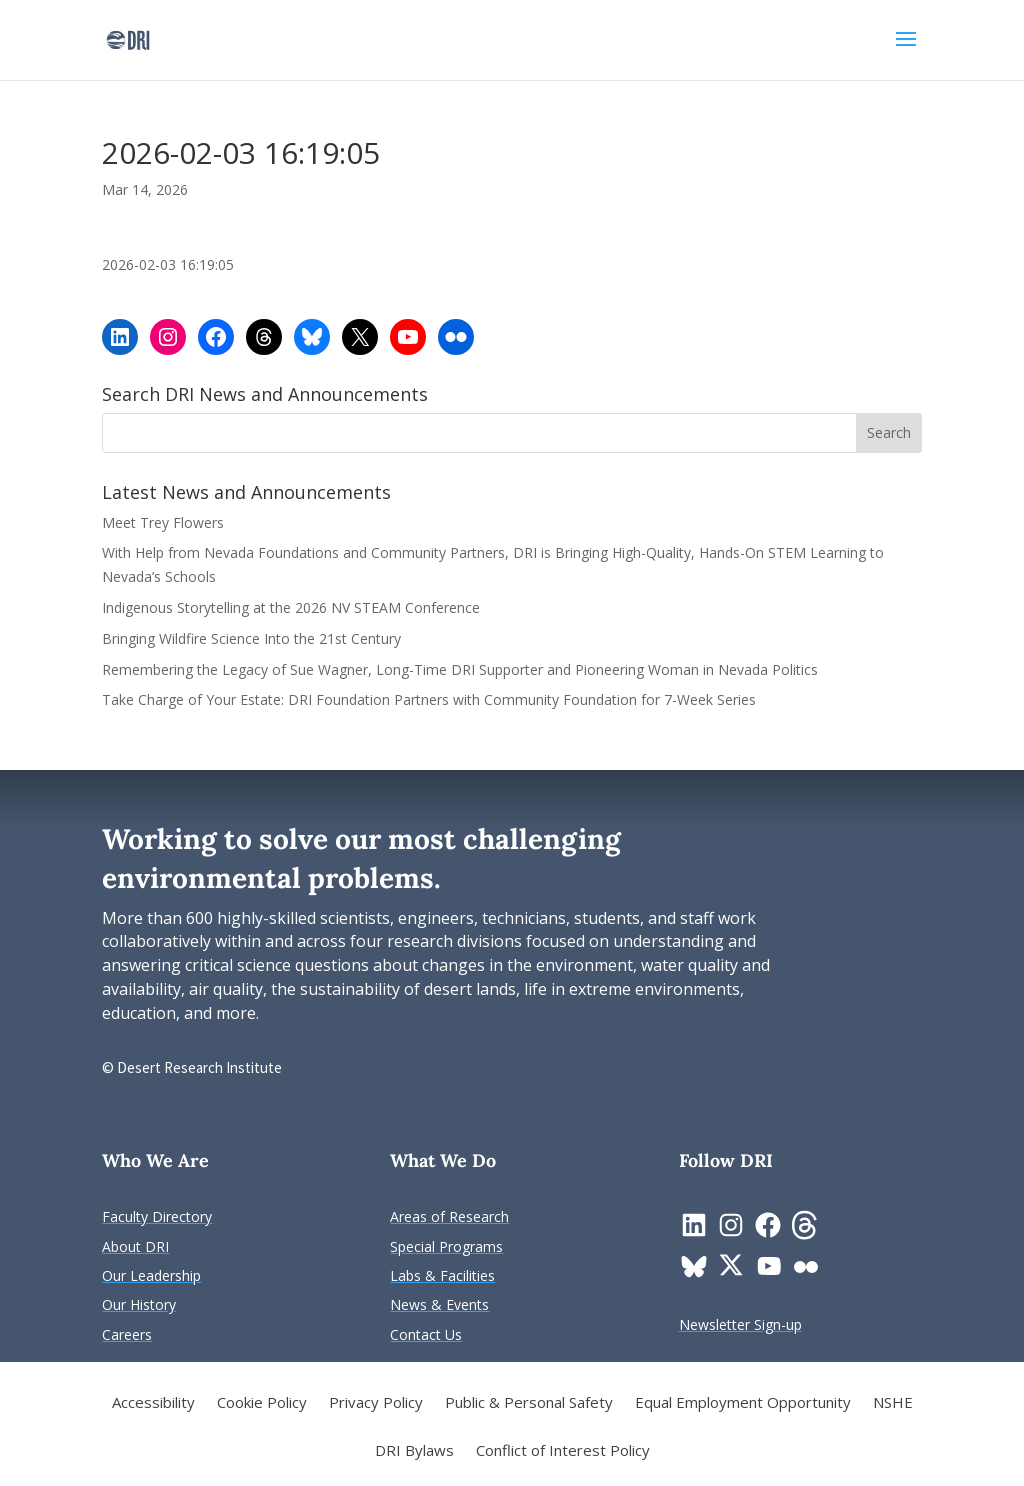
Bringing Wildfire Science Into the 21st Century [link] (253, 638)
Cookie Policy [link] (262, 1403)
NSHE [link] (893, 1403)
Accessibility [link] (153, 1403)
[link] (127, 38)
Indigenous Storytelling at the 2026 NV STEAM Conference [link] (291, 607)
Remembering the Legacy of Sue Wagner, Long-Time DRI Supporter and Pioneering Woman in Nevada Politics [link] (460, 669)
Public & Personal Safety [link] (529, 1403)
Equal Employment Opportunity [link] (743, 1403)
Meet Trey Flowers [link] (163, 522)
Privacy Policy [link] (376, 1403)
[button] (906, 52)
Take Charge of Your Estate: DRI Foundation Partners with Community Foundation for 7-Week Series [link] (429, 699)
